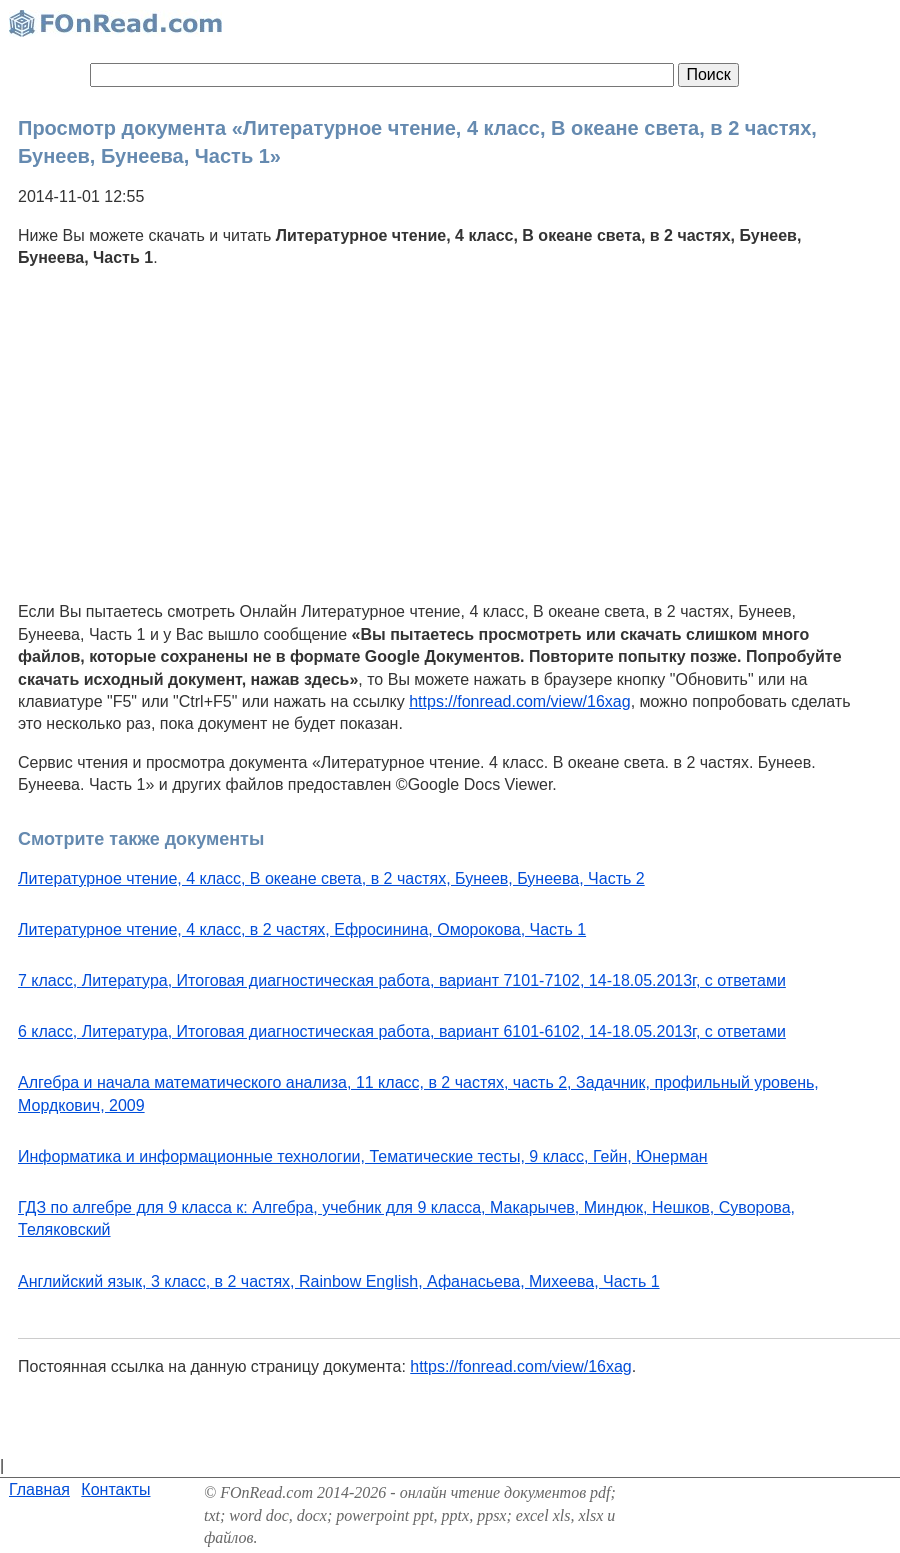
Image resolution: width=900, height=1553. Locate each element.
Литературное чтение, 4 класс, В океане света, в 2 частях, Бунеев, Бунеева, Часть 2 (331, 878)
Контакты (115, 1489)
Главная (39, 1489)
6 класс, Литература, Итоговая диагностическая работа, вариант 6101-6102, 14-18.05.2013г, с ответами (402, 1031)
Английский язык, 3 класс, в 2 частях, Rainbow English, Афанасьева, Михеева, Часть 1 (339, 1281)
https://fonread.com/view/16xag (519, 701)
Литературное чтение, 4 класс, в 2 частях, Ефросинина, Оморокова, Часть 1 (302, 929)
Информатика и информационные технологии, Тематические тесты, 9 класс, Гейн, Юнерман (363, 1156)
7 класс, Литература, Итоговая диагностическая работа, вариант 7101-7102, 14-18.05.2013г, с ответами (402, 980)
